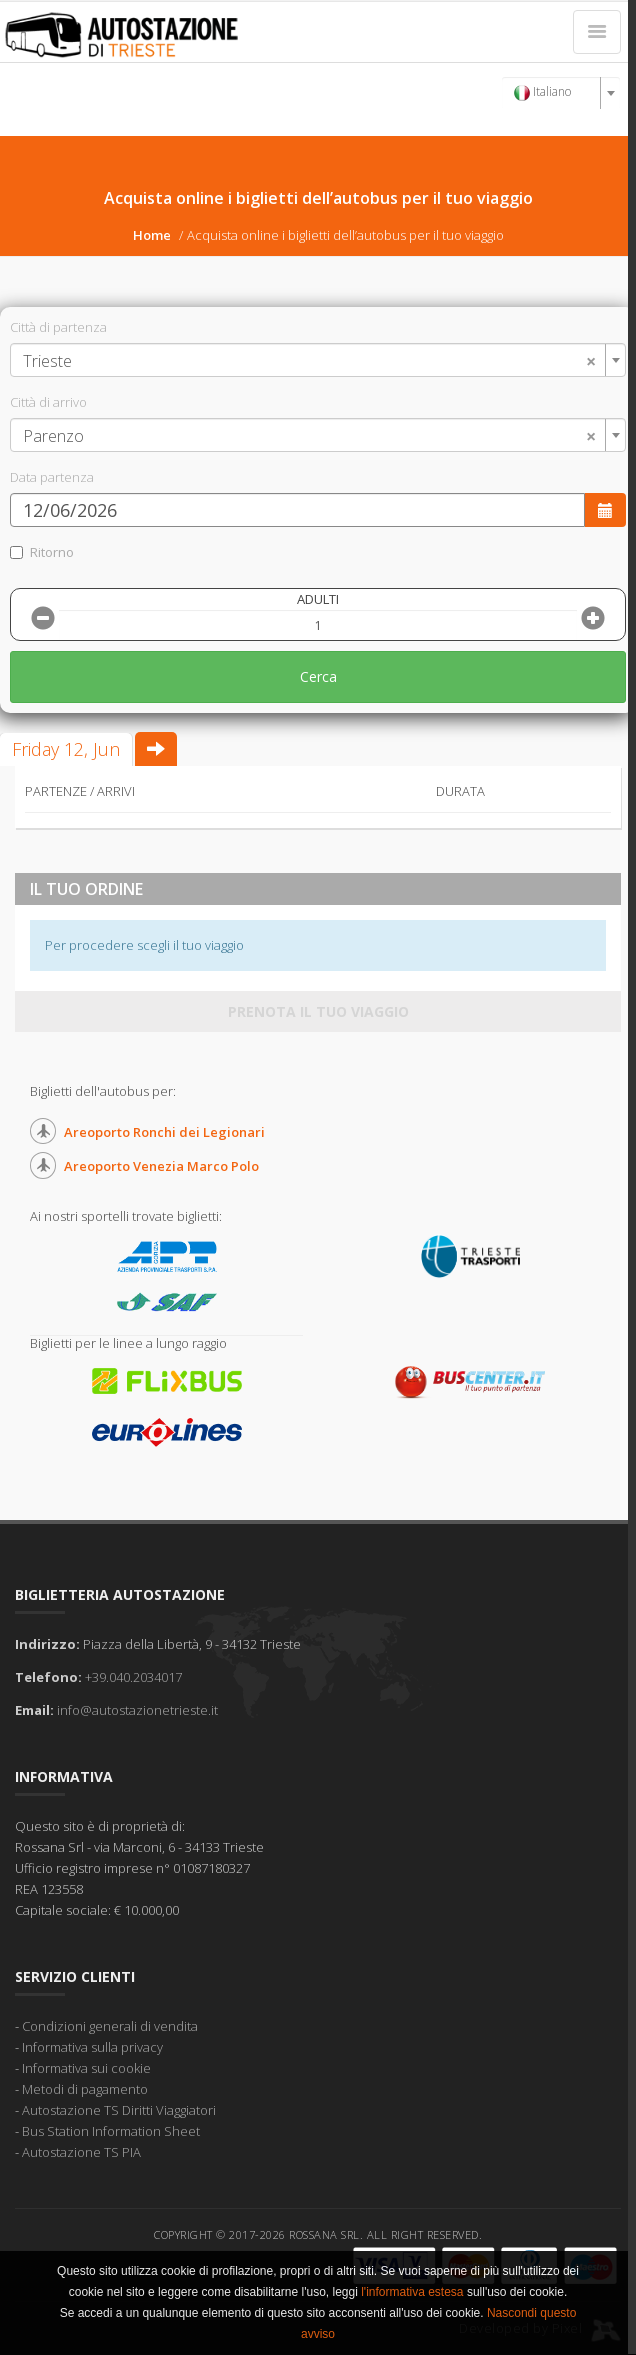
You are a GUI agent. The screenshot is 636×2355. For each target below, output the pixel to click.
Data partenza (52, 477)
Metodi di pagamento (85, 2089)
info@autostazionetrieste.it (137, 1710)
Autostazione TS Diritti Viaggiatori (119, 2110)
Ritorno (42, 552)
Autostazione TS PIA (81, 2152)
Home (152, 235)
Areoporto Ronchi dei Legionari (164, 1132)
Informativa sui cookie (86, 2068)
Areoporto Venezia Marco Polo (161, 1166)
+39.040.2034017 (133, 1677)
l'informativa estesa (412, 2292)
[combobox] (561, 93)
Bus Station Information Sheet (111, 2131)
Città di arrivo (48, 402)
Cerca (318, 676)
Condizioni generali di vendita (110, 2026)
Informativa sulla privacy (92, 2047)
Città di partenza (58, 327)
